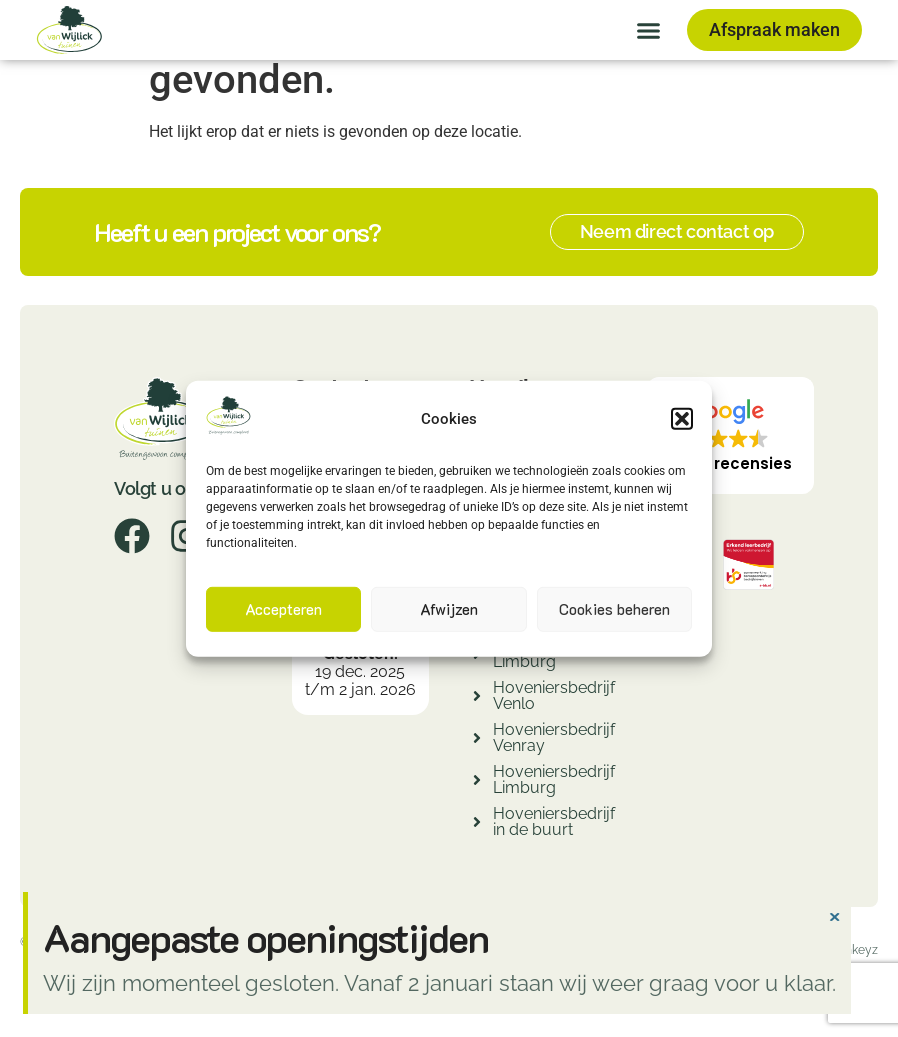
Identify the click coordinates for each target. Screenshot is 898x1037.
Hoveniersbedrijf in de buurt (554, 821)
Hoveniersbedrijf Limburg (554, 779)
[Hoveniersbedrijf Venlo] (477, 698)
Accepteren (283, 609)
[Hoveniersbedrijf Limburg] (477, 782)
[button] (682, 419)
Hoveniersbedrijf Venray (554, 737)
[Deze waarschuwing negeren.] (833, 915)
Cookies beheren (614, 609)
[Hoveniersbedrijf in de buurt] (477, 824)
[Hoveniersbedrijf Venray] (477, 740)
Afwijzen (449, 609)
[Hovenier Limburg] (477, 656)
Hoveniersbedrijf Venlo (554, 695)
